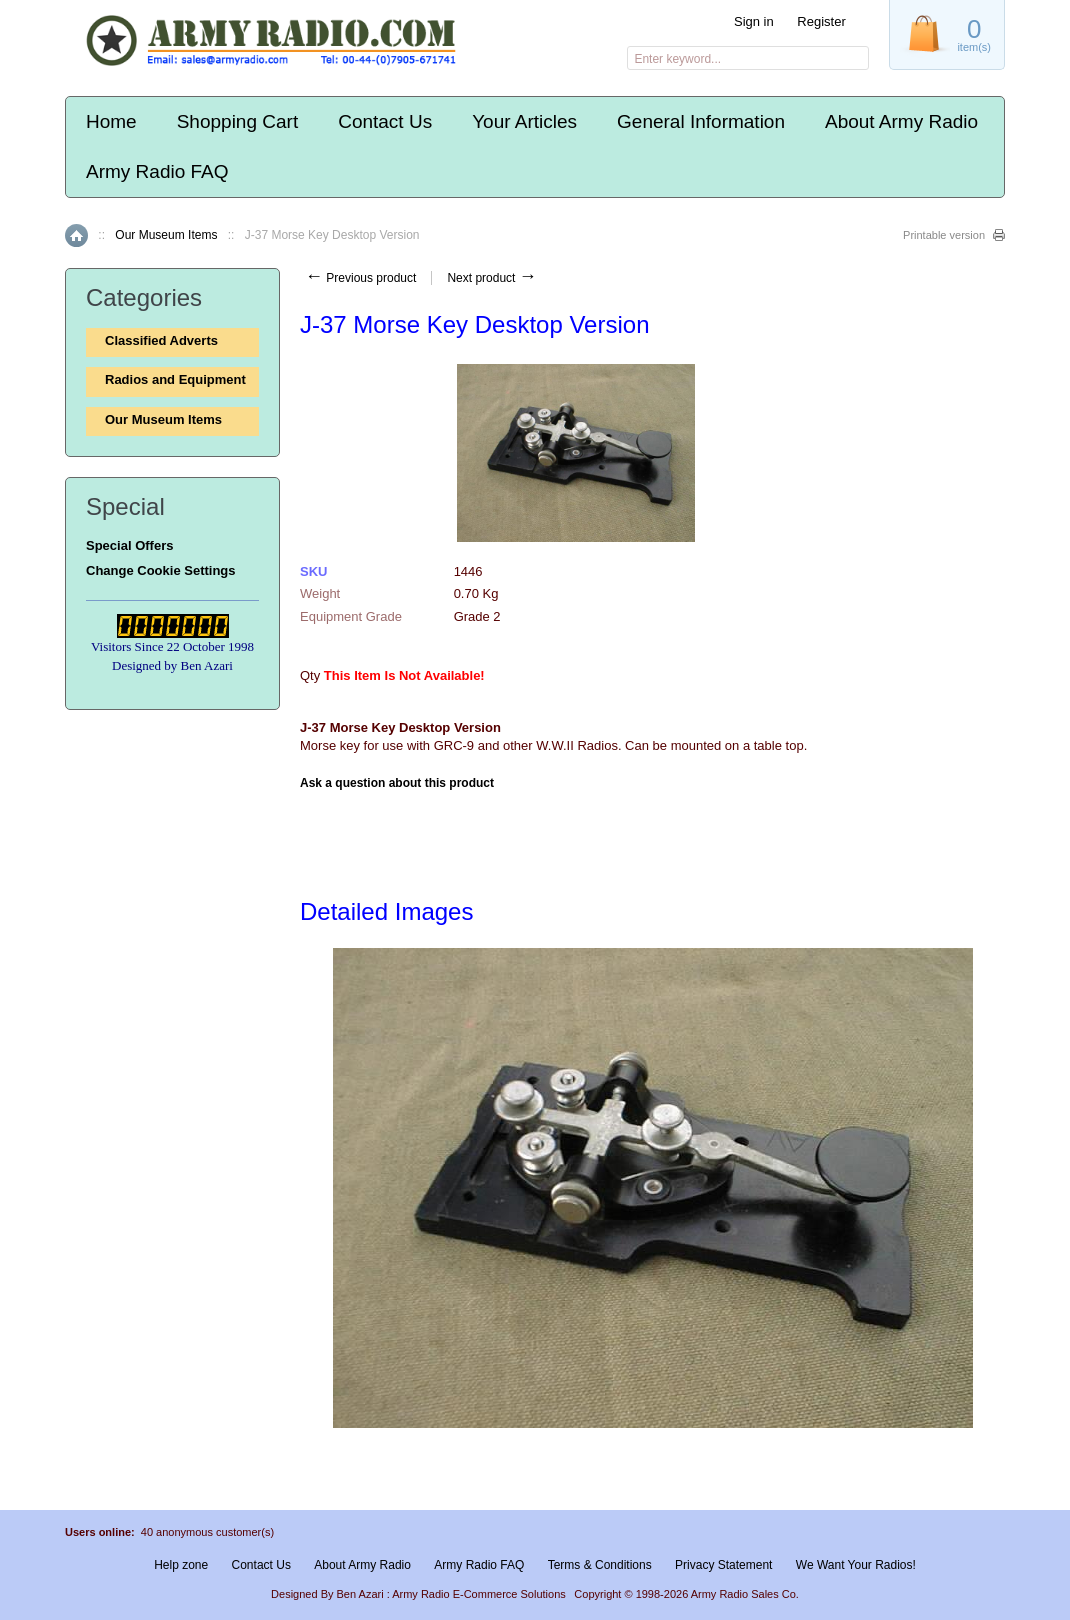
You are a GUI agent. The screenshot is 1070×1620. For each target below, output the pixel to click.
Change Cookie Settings (161, 570)
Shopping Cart (237, 121)
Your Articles (524, 121)
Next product (491, 278)
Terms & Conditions (600, 1565)
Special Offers (129, 545)
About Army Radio (901, 121)
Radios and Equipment (175, 379)
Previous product (360, 278)
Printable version (944, 235)
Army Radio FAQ (157, 171)
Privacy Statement (723, 1565)
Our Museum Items (166, 235)
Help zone (181, 1565)
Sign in (754, 21)
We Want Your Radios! (856, 1565)
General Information (701, 121)
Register (821, 21)
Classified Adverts (161, 340)
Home (111, 121)
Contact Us (385, 121)
